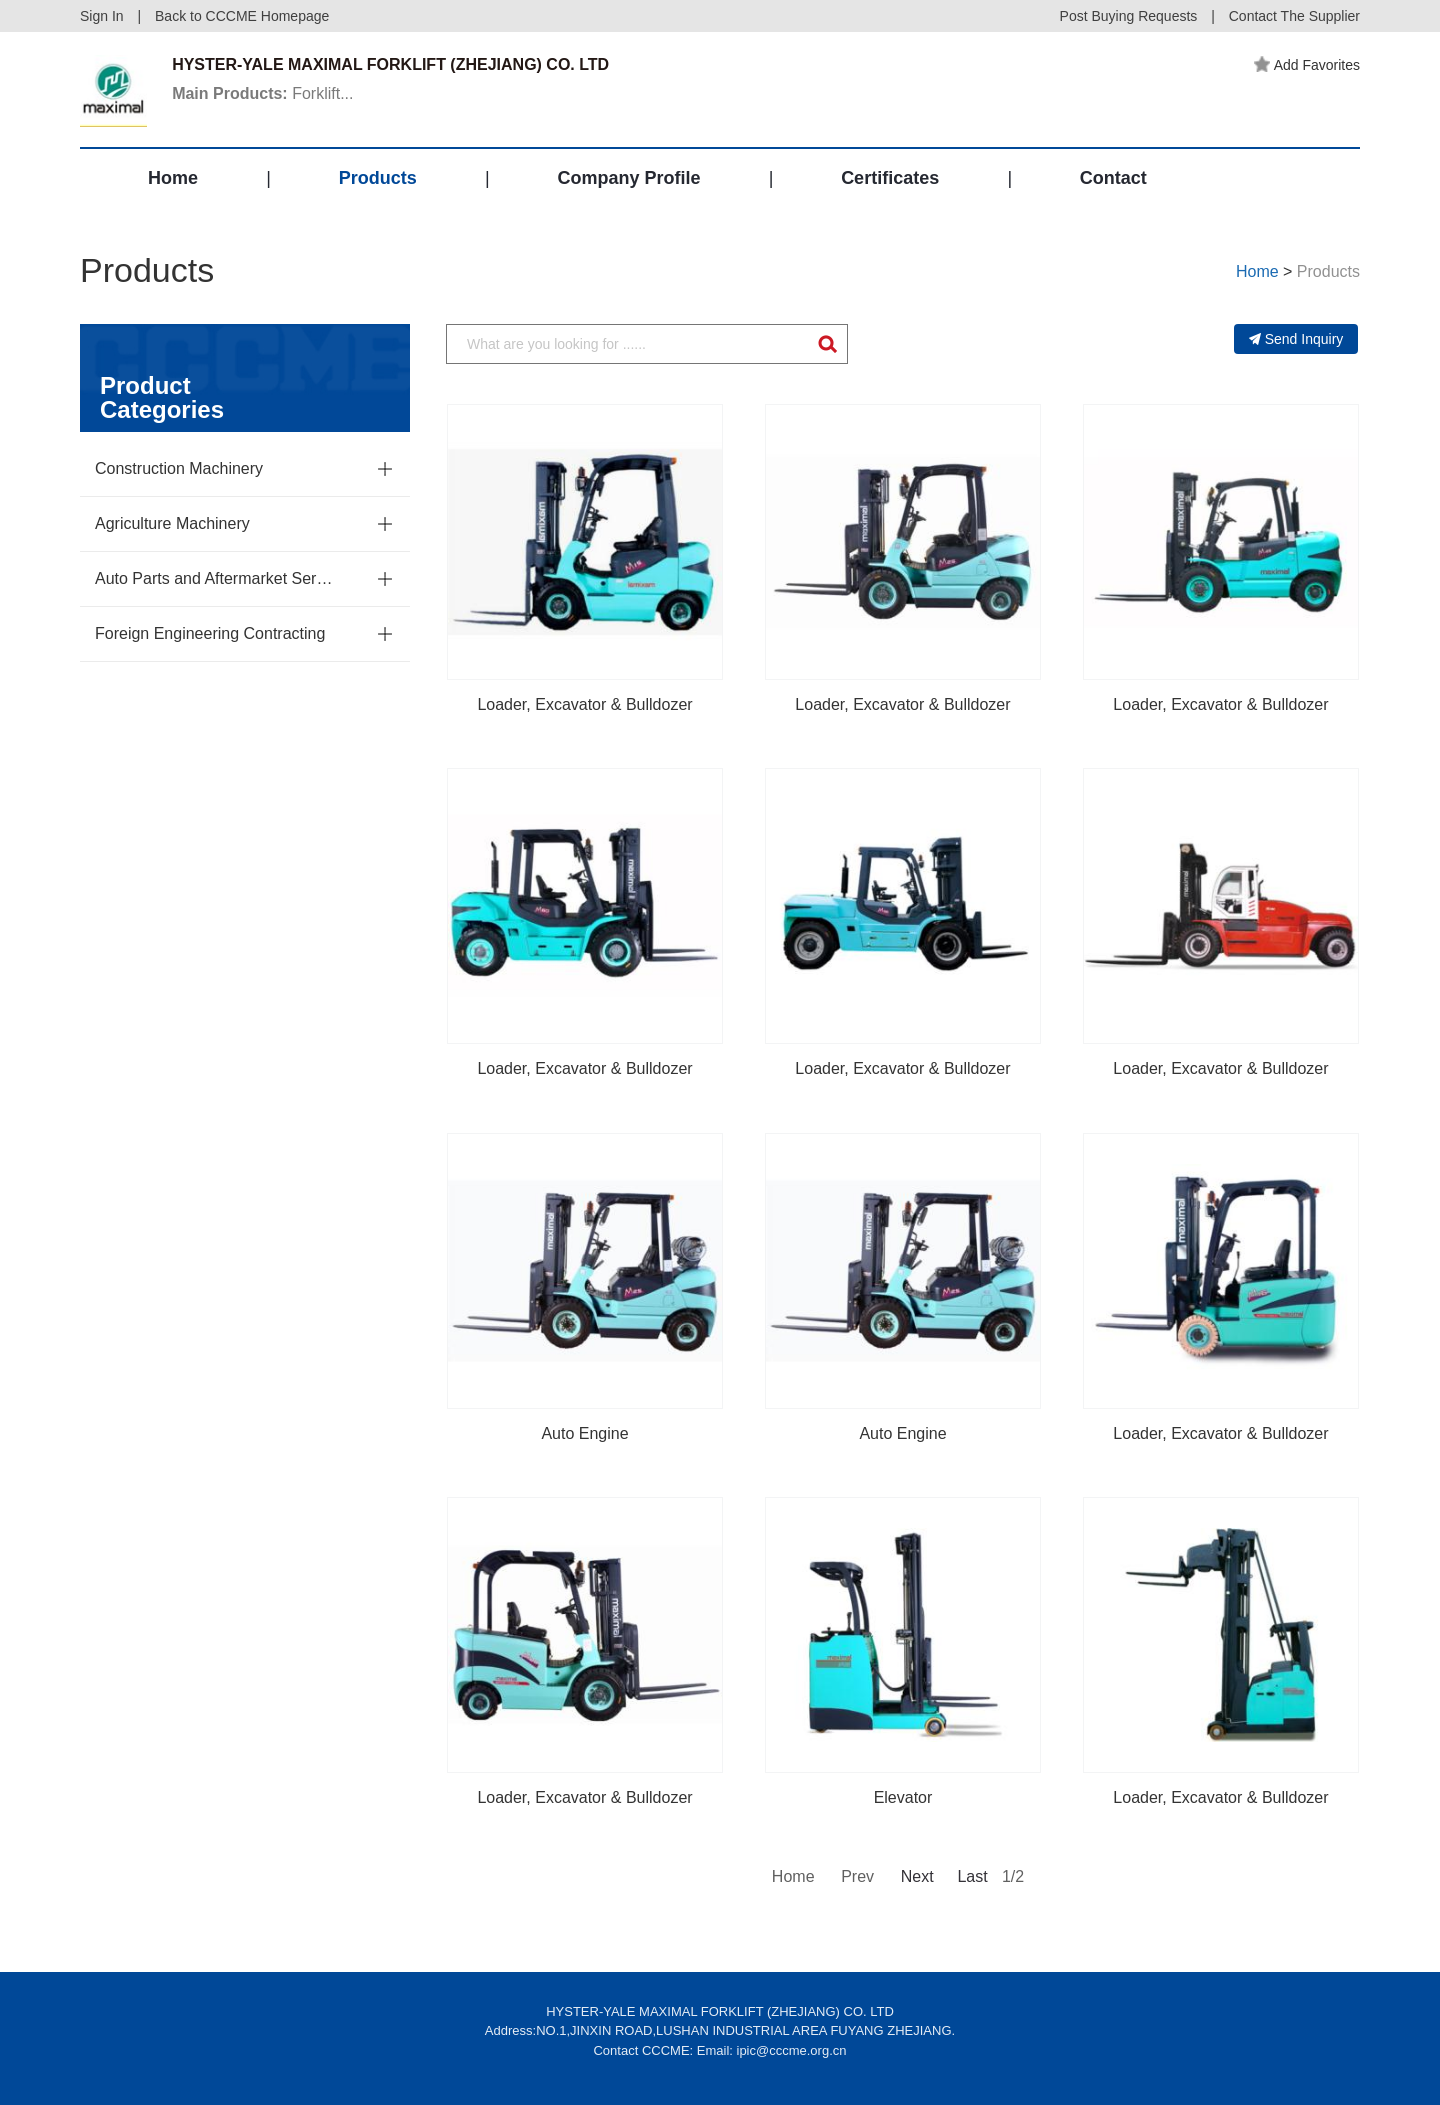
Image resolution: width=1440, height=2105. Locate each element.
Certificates (890, 178)
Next (916, 1876)
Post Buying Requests (1129, 16)
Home (173, 178)
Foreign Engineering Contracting (210, 633)
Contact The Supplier (1294, 16)
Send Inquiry (1296, 339)
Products (378, 178)
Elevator (903, 1797)
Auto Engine (584, 1433)
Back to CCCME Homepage (242, 16)
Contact (1113, 178)
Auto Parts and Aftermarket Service (215, 578)
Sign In (102, 16)
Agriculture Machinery (172, 523)
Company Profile (628, 178)
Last (972, 1876)
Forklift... (262, 93)
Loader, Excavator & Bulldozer (584, 704)
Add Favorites (1307, 65)
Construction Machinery (179, 468)
